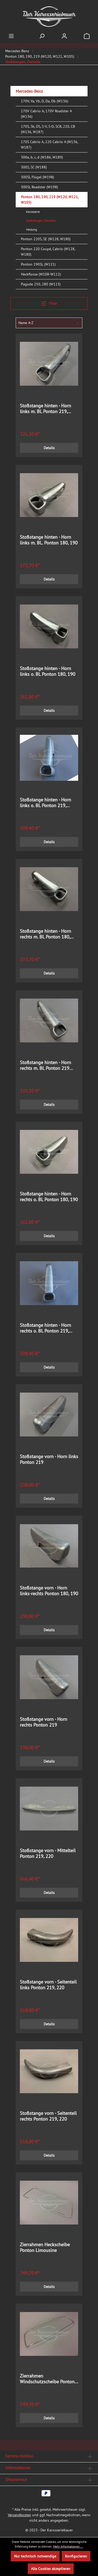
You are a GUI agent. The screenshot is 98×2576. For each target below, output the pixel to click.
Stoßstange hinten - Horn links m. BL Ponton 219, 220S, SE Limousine (45, 408)
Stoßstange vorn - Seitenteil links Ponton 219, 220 (48, 1985)
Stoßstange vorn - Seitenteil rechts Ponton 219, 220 (48, 2116)
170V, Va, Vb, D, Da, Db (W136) (44, 101)
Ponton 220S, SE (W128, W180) (46, 239)
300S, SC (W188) (34, 167)
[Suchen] (42, 36)
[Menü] (11, 36)
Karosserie (33, 212)
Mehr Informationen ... (68, 2546)
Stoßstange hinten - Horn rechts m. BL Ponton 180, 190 (45, 934)
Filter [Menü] (49, 303)
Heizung (31, 229)
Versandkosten (19, 2515)
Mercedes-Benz (29, 91)
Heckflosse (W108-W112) (41, 274)
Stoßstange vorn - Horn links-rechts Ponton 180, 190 (49, 1591)
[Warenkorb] (87, 36)
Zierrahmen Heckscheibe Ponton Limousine (45, 2247)
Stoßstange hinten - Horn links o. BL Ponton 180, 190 (47, 671)
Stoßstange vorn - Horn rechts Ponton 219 (43, 1722)
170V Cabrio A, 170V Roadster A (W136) (46, 114)
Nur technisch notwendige (35, 2556)
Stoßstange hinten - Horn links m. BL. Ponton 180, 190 (49, 540)
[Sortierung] (49, 323)
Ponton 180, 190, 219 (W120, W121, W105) (50, 200)
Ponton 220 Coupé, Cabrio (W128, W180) (48, 252)
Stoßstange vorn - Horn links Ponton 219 (49, 1459)
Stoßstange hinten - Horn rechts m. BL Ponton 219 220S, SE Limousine (45, 1065)
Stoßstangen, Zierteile (40, 220)
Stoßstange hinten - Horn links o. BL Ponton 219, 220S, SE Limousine (45, 802)
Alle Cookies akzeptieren (50, 2568)
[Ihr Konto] (64, 36)
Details (49, 447)
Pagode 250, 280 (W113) (41, 284)
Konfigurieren (76, 2556)
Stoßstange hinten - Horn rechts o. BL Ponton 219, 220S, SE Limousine (45, 1328)
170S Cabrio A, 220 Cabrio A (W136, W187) (49, 144)
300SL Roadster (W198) (39, 187)
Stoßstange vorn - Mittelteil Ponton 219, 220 (48, 1853)
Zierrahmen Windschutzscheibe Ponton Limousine (47, 2379)
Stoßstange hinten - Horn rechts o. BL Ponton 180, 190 (49, 1196)
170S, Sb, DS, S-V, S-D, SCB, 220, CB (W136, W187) (48, 129)
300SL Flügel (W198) (37, 177)
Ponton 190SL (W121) (38, 264)
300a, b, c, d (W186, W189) (42, 157)
